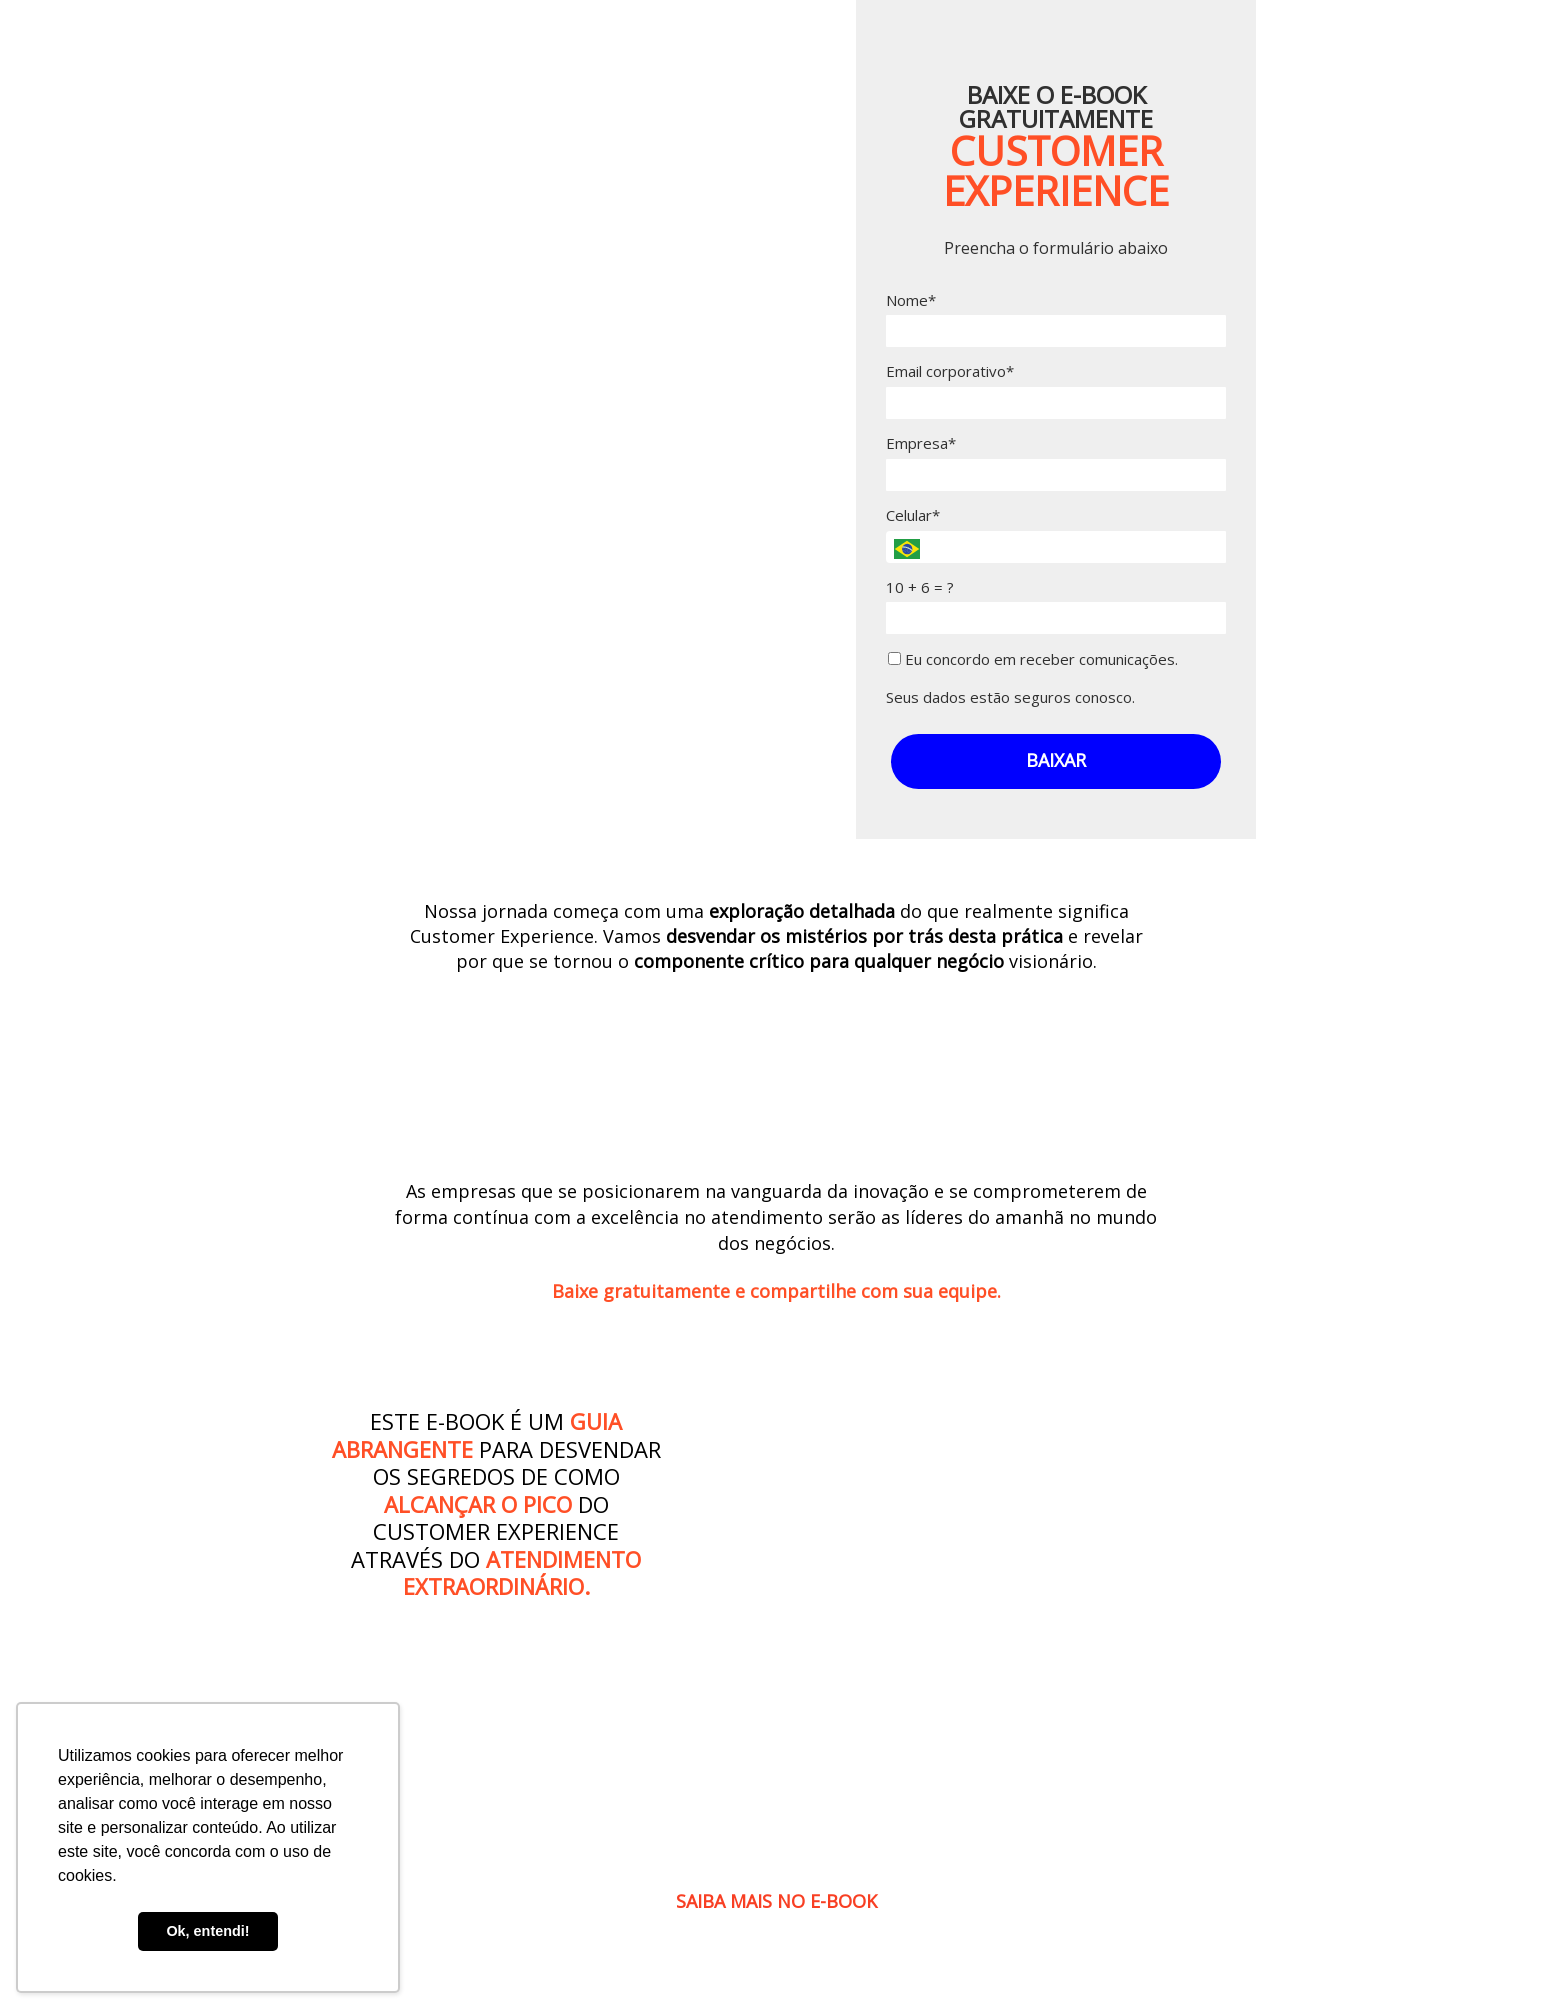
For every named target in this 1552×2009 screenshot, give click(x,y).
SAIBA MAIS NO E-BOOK (776, 1901)
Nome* (911, 300)
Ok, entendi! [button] (207, 1931)
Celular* (913, 515)
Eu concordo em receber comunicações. (1033, 659)
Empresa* (921, 443)
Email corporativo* (950, 371)
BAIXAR (1056, 760)
